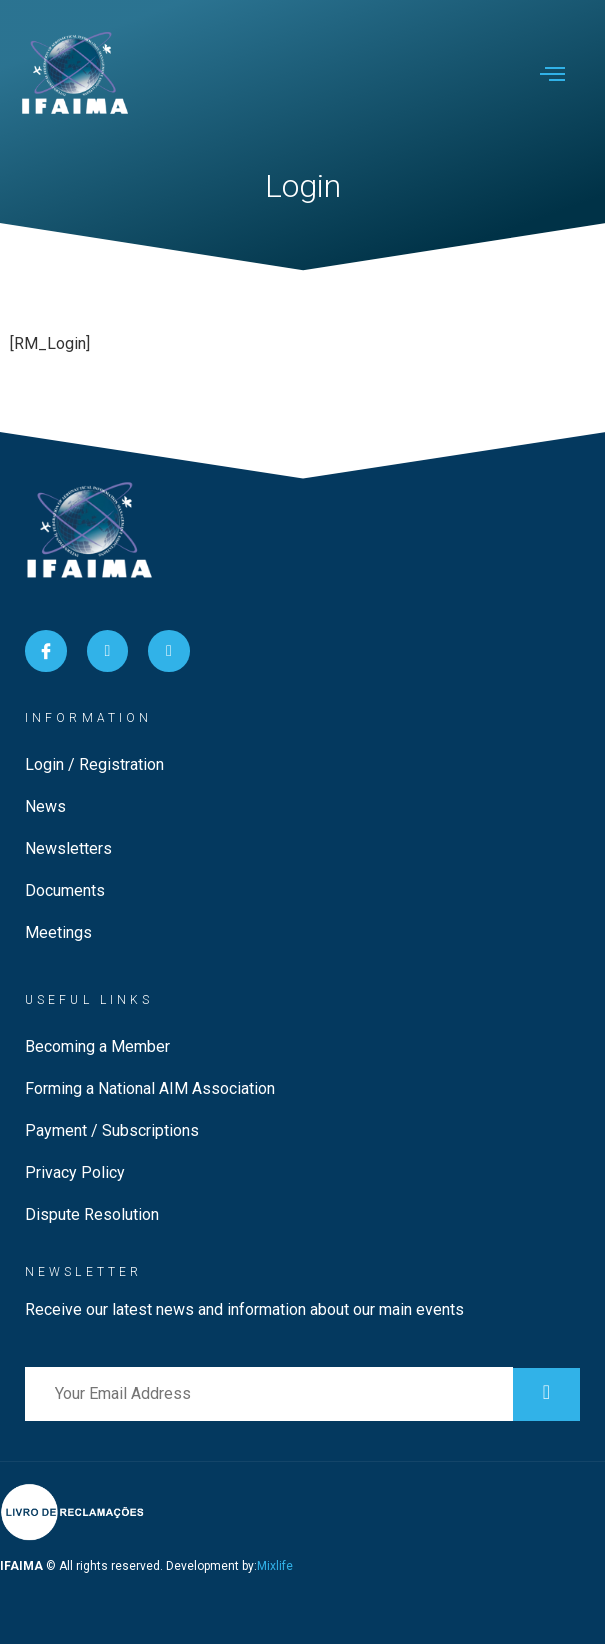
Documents (65, 890)
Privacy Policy (75, 1172)
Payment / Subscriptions (112, 1130)
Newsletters (68, 848)
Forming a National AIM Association (150, 1088)
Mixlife (275, 1566)
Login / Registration (94, 764)
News (45, 806)
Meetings (58, 932)
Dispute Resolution (92, 1214)
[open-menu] (552, 76)
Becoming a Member (97, 1046)
